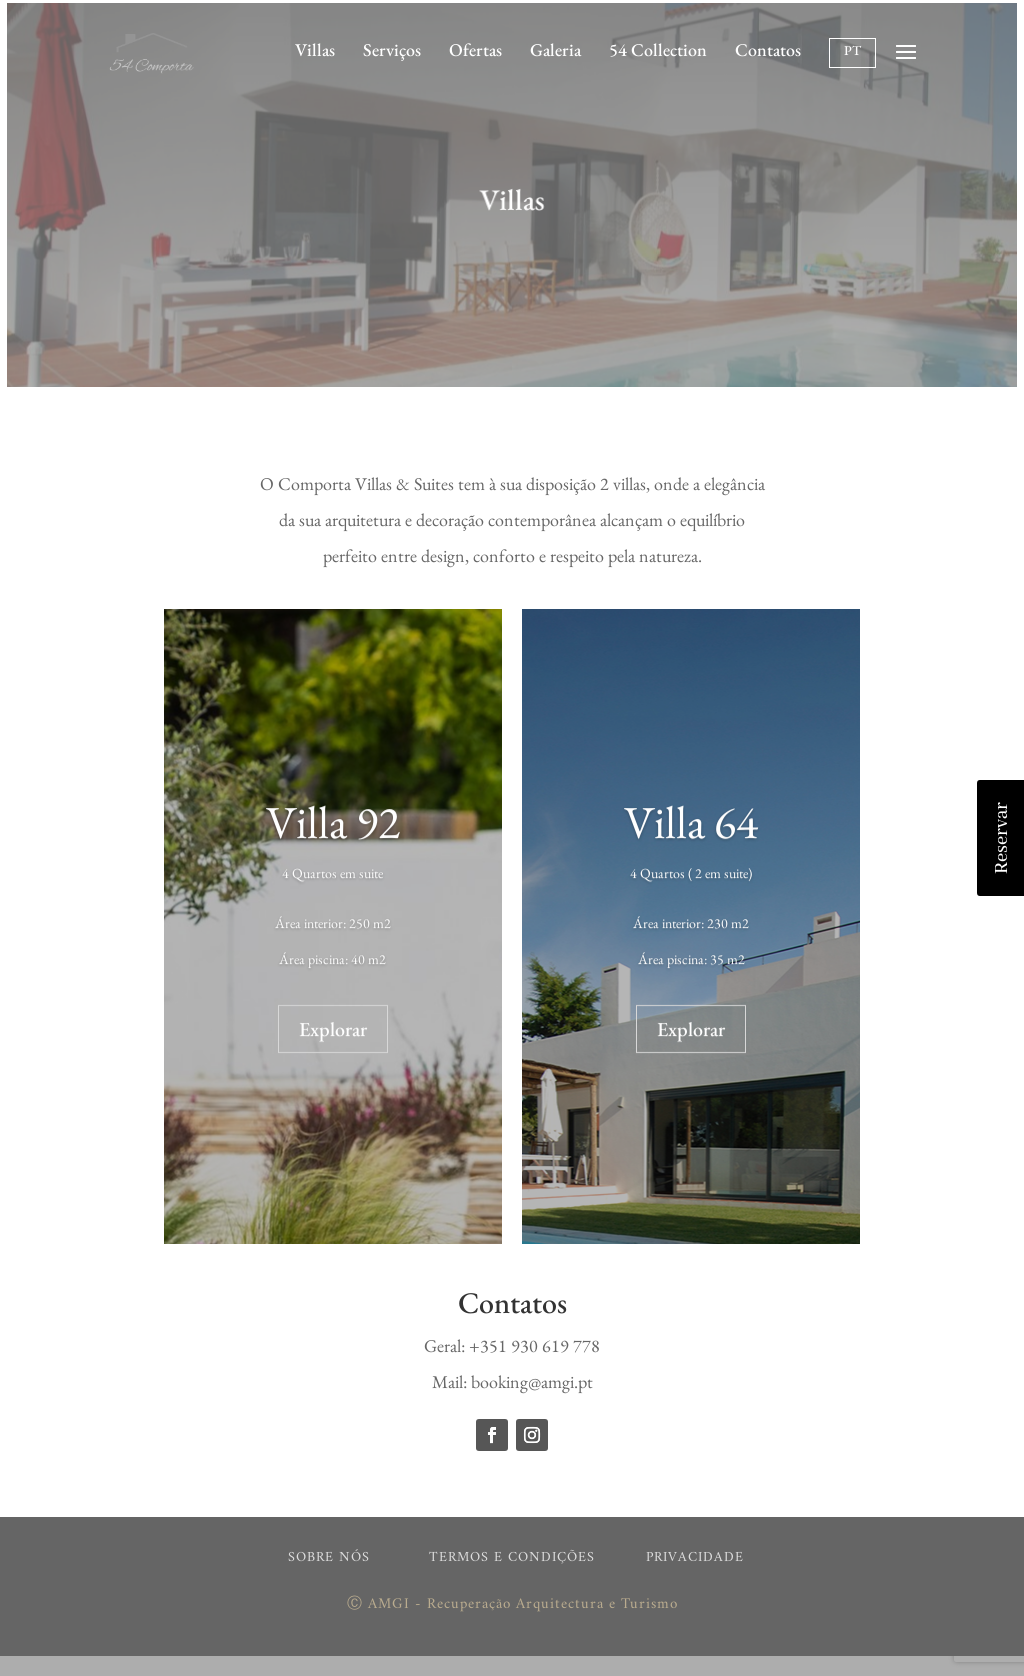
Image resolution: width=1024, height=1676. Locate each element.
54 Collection (658, 49)
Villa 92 (333, 829)
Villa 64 (691, 829)
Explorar (333, 1036)
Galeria (555, 49)
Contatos (768, 49)
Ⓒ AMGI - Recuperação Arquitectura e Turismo (512, 1604)
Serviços (392, 49)
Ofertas (475, 49)
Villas (315, 49)
